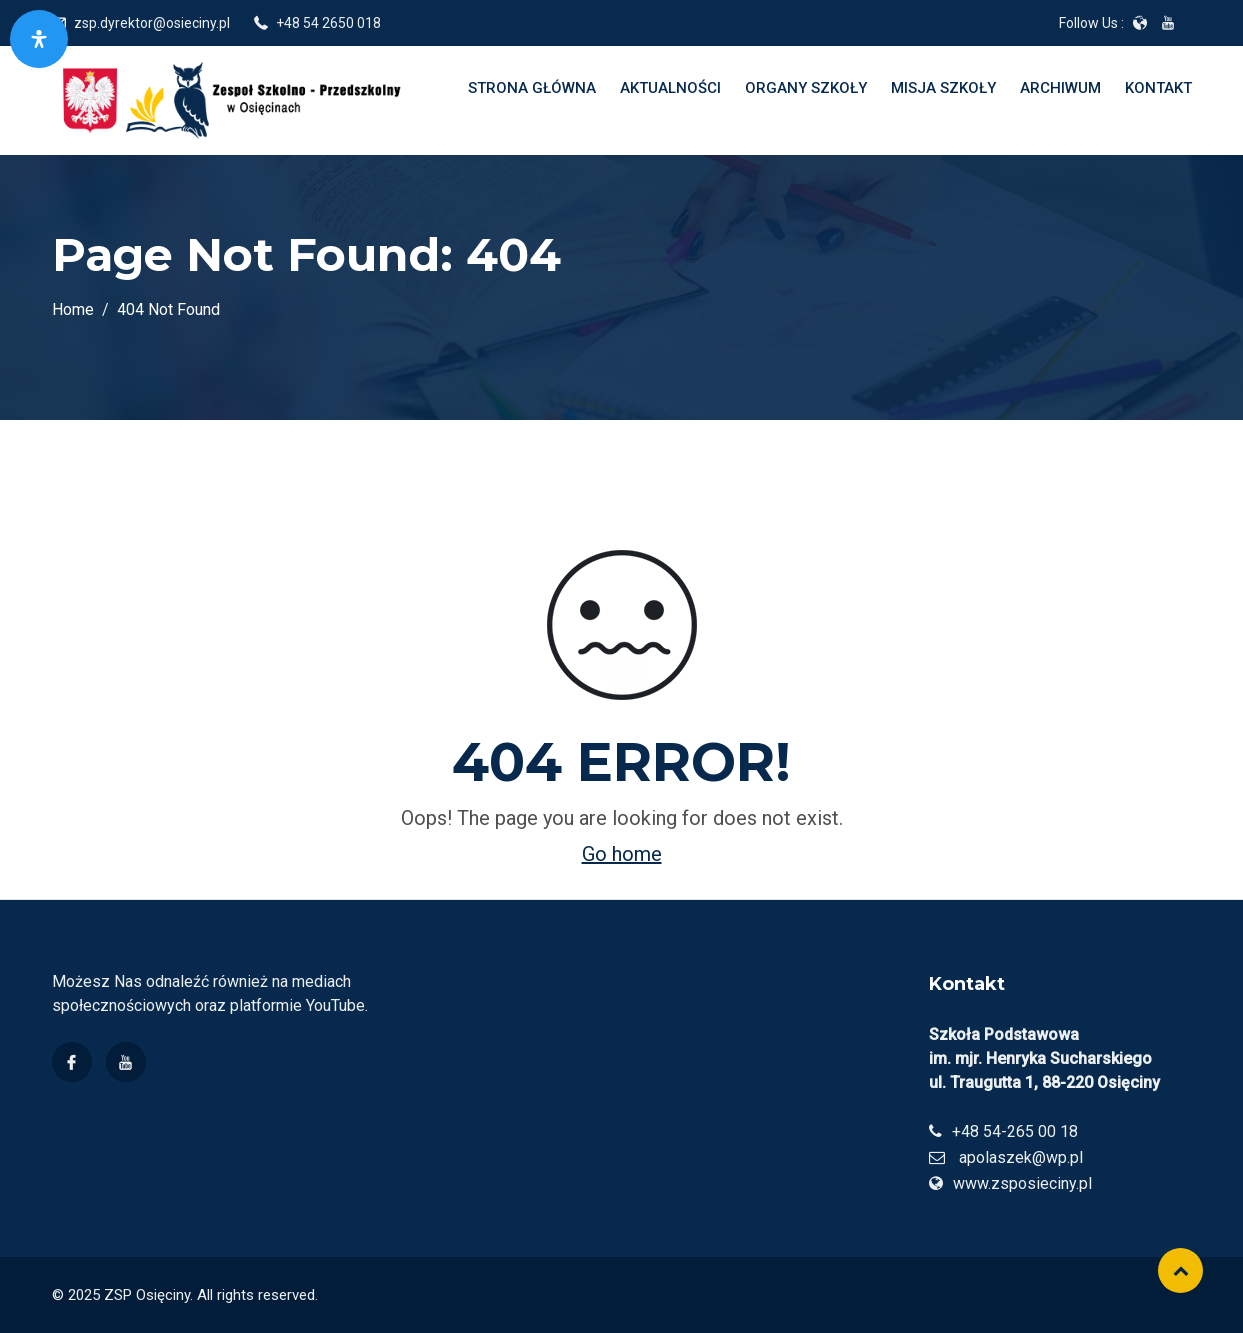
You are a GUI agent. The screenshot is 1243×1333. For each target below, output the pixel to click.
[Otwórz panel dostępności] (39, 39)
